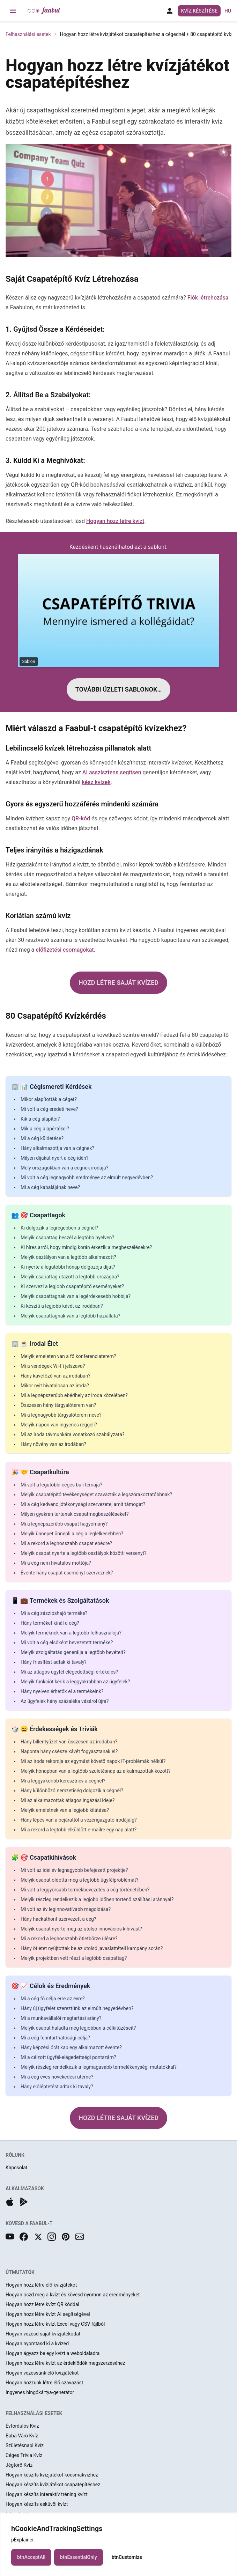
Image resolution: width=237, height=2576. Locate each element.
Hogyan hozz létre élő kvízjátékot (41, 2285)
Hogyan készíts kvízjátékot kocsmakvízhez (52, 2475)
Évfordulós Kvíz (22, 2426)
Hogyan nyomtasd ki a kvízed (37, 2343)
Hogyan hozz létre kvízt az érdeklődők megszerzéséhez (65, 2363)
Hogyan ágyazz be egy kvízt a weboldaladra (52, 2353)
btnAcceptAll (31, 2566)
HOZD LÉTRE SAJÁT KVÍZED (118, 982)
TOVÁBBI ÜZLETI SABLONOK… (118, 689)
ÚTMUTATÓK (20, 2272)
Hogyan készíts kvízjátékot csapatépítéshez (53, 2484)
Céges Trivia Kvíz (24, 2455)
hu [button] (227, 11)
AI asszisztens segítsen (111, 772)
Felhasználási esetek (28, 34)
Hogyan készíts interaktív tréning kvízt (47, 2494)
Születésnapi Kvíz (25, 2445)
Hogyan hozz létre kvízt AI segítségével (48, 2314)
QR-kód (81, 818)
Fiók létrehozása (208, 297)
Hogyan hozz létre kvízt (115, 521)
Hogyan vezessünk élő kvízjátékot (42, 2373)
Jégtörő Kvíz (19, 2465)
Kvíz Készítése (199, 11)
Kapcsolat (16, 2167)
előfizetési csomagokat (65, 949)
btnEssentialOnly (78, 2566)
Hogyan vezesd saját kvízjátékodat (43, 2334)
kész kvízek (96, 782)
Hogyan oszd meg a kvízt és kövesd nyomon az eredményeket (73, 2294)
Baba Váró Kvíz (22, 2435)
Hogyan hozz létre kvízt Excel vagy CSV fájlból (55, 2324)
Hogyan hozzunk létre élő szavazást (44, 2382)
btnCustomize (127, 2566)
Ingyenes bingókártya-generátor (40, 2392)
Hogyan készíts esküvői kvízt (37, 2504)
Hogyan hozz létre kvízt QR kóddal (42, 2304)
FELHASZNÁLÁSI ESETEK (34, 2413)
